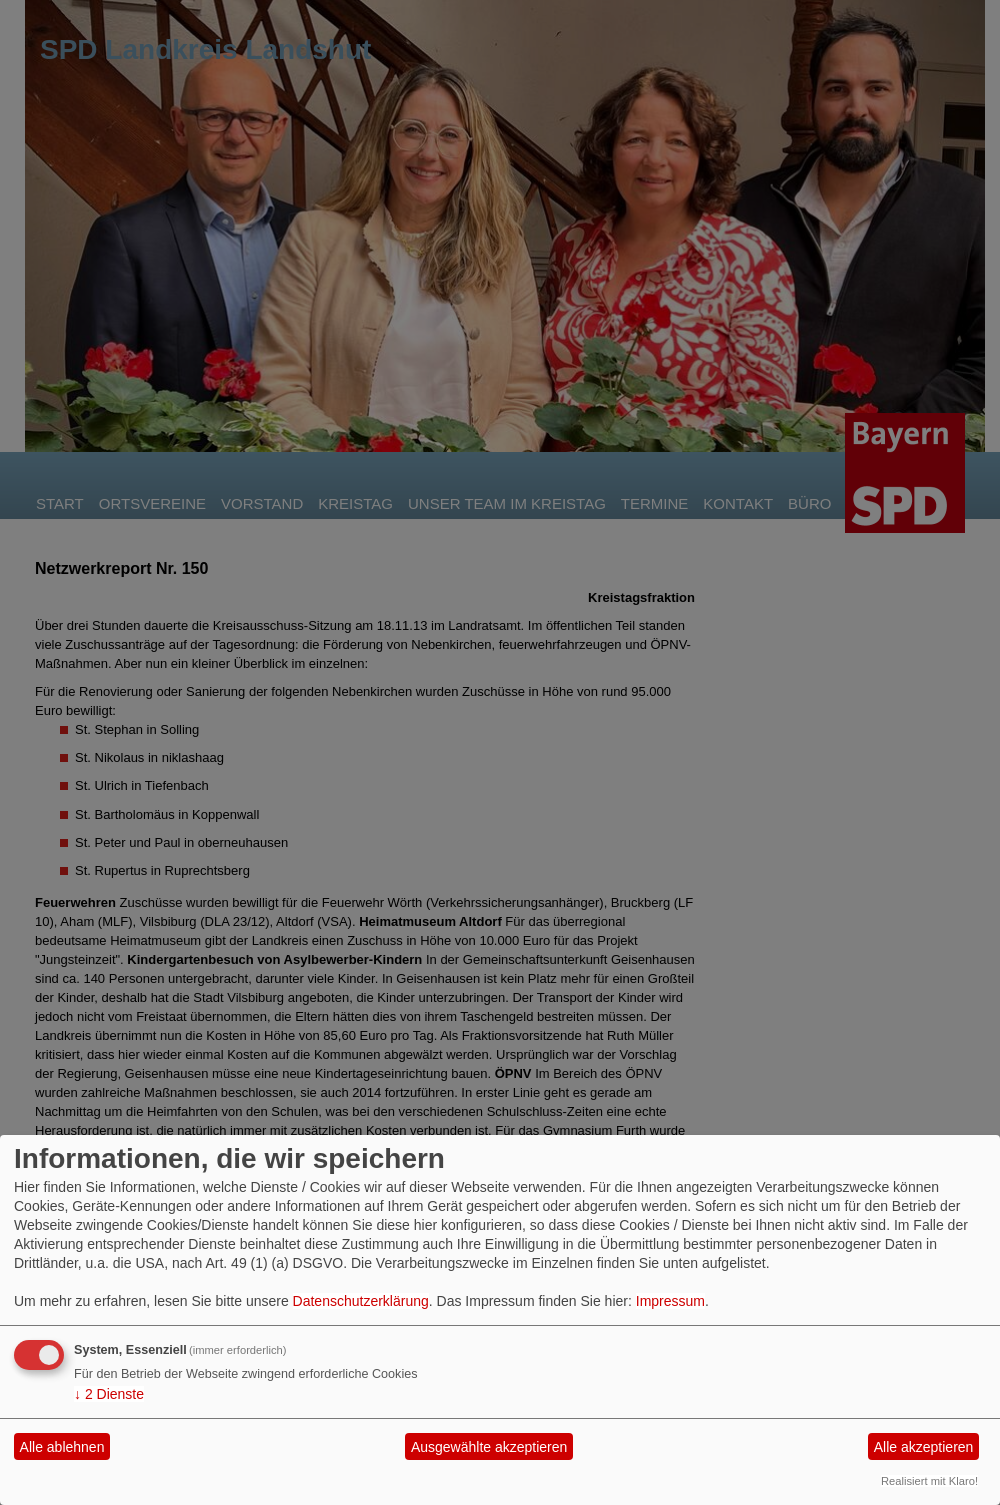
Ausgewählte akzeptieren (489, 1447)
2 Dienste (109, 1394)
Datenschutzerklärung (361, 1301)
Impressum (670, 1301)
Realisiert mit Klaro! (929, 1481)
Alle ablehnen (62, 1447)
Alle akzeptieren (924, 1447)
